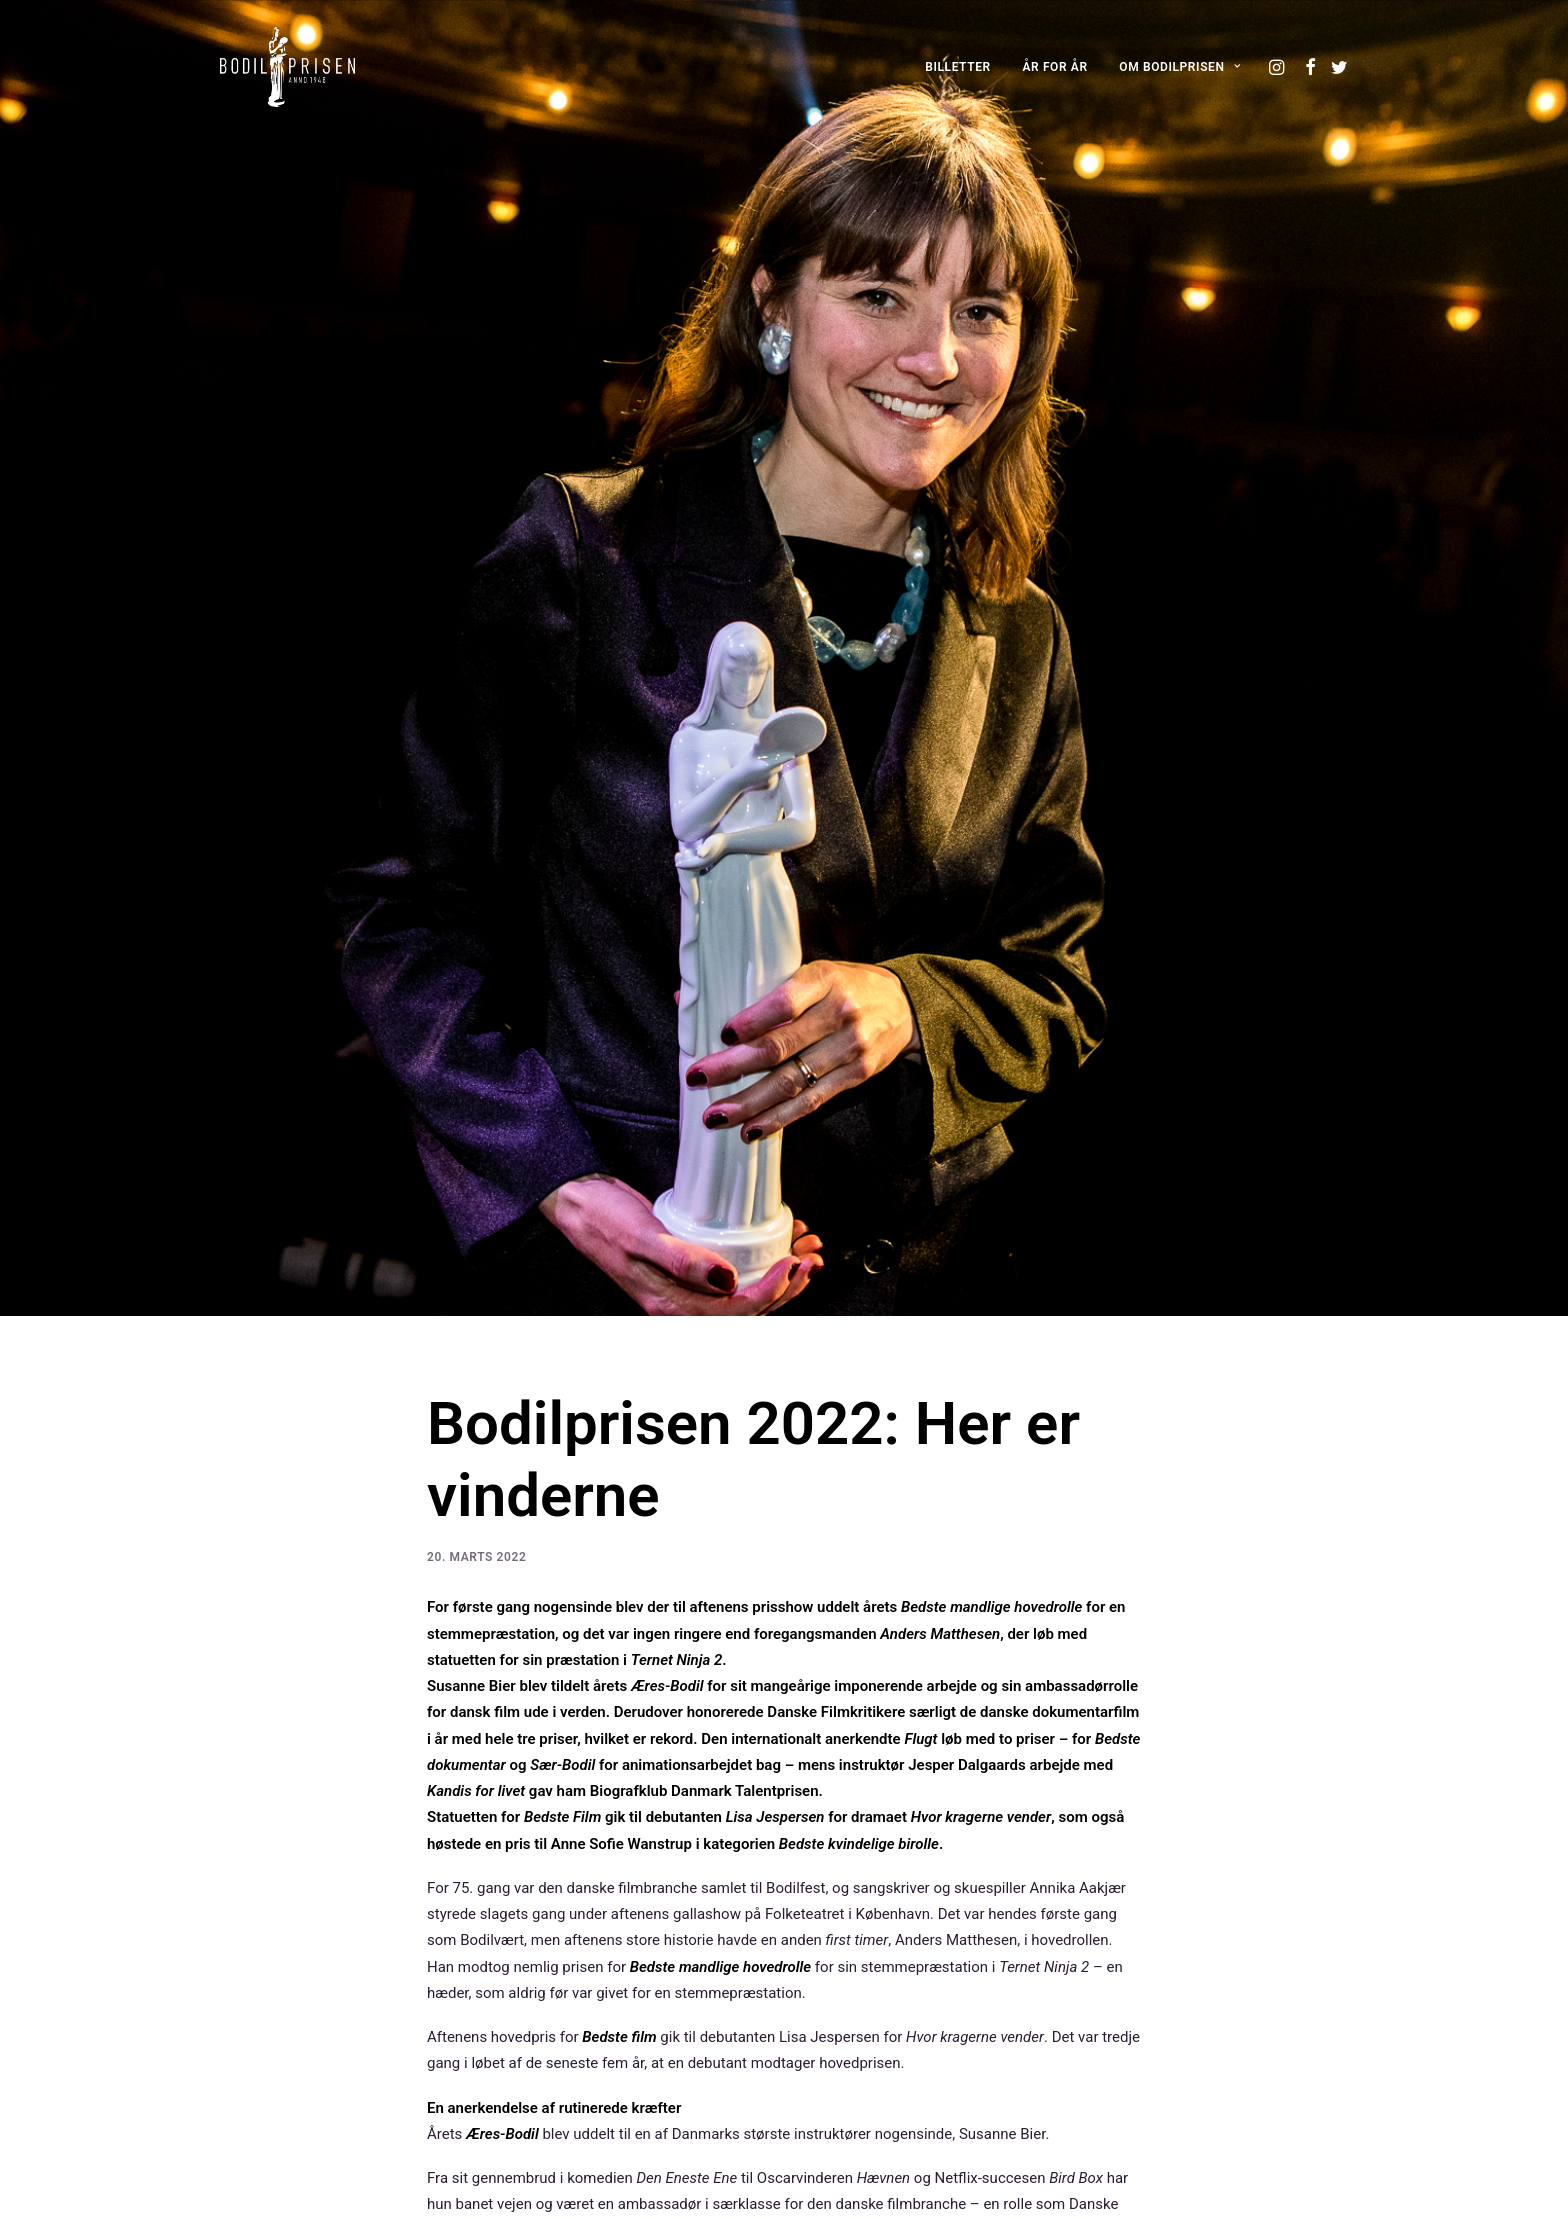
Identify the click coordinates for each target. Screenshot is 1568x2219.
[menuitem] (958, 67)
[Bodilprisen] (287, 67)
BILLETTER (958, 67)
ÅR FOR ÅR (1055, 67)
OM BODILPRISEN (1179, 67)
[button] (1278, 67)
